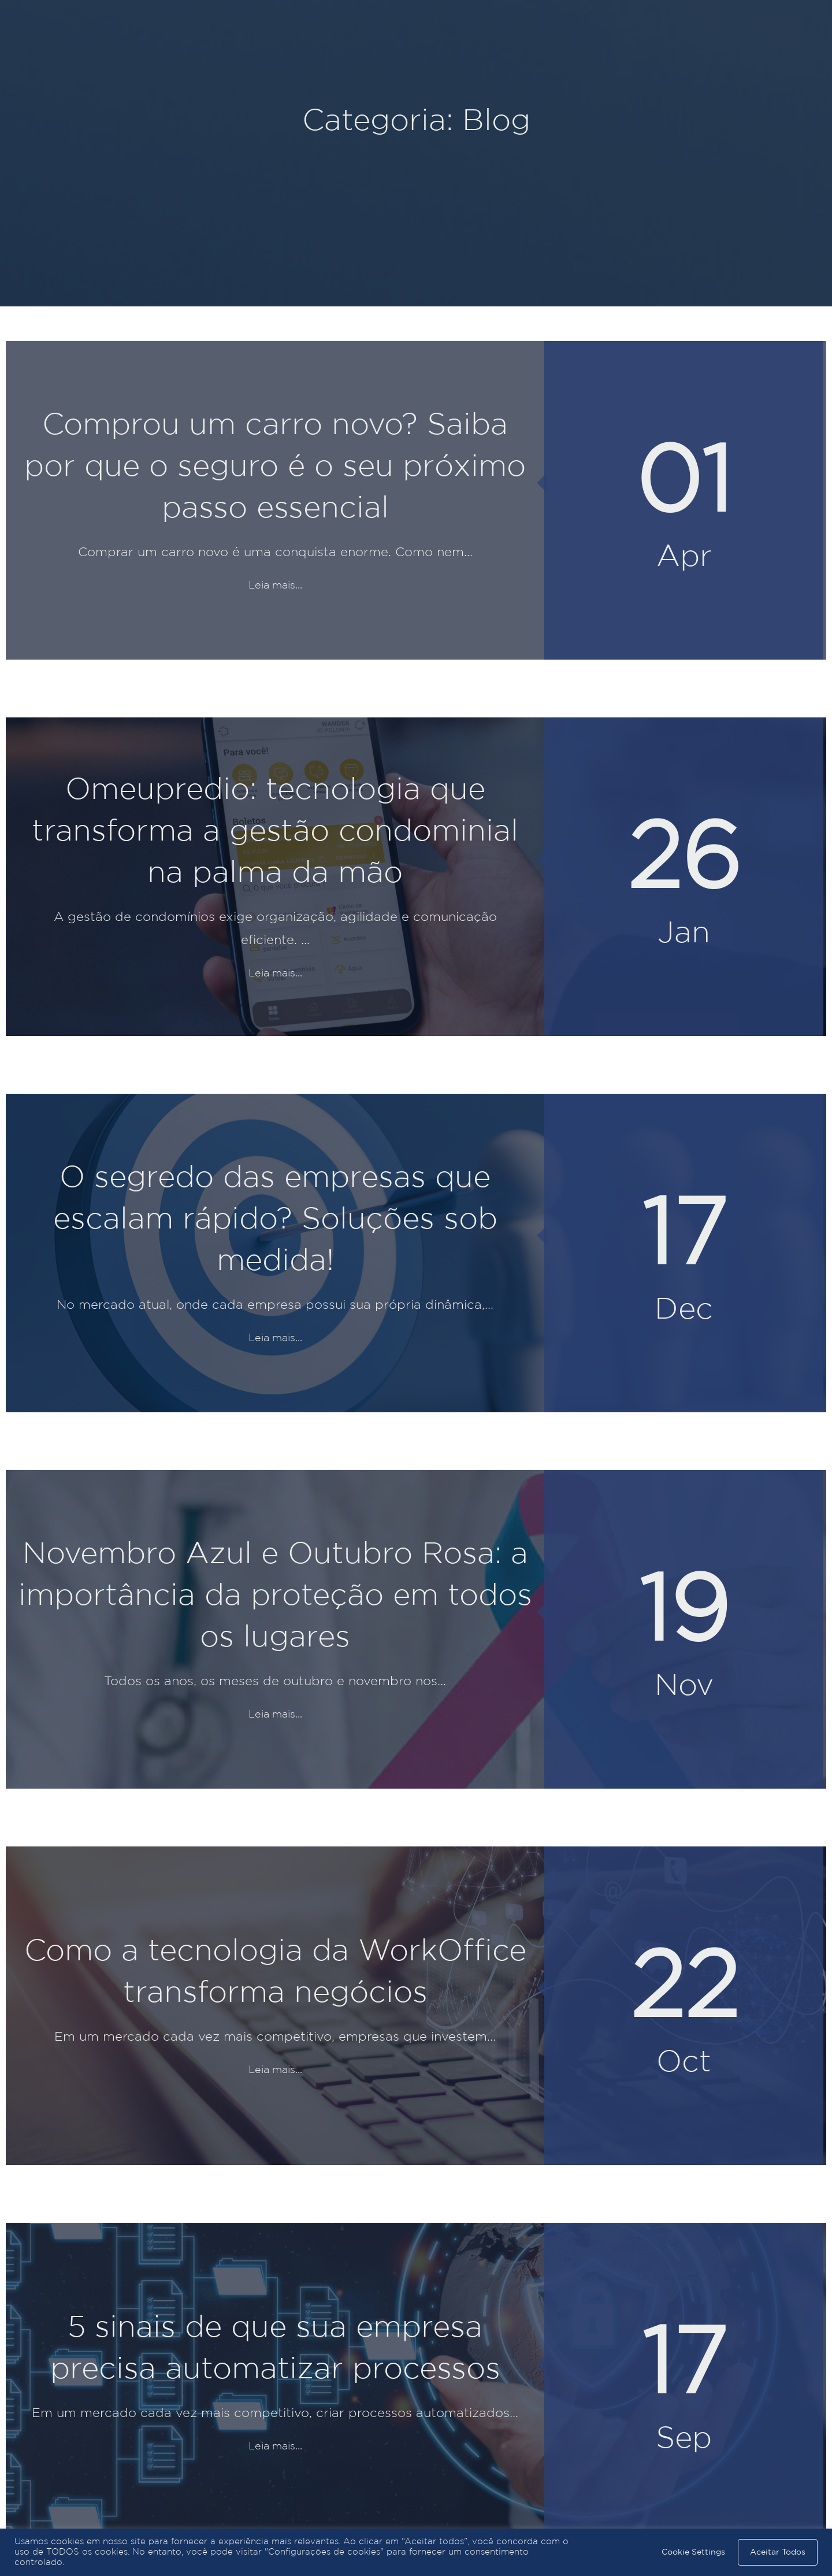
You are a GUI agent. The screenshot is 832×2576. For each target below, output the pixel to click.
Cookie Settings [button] (693, 2552)
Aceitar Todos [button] (777, 2552)
